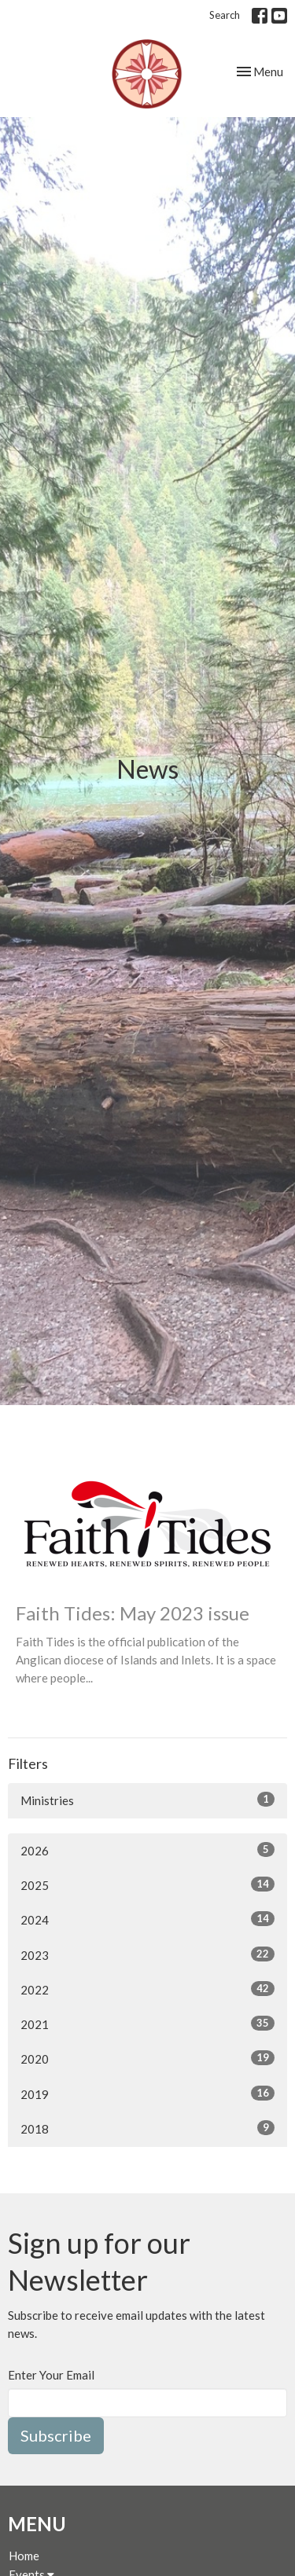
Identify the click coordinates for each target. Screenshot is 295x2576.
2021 (147, 2023)
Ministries (147, 1799)
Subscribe (55, 2435)
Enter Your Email (51, 2375)
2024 (147, 1919)
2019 (147, 2093)
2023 (147, 1954)
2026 (147, 1850)
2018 (147, 2128)
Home (24, 2555)
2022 (147, 1989)
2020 (147, 2058)
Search (224, 15)
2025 (147, 1884)
